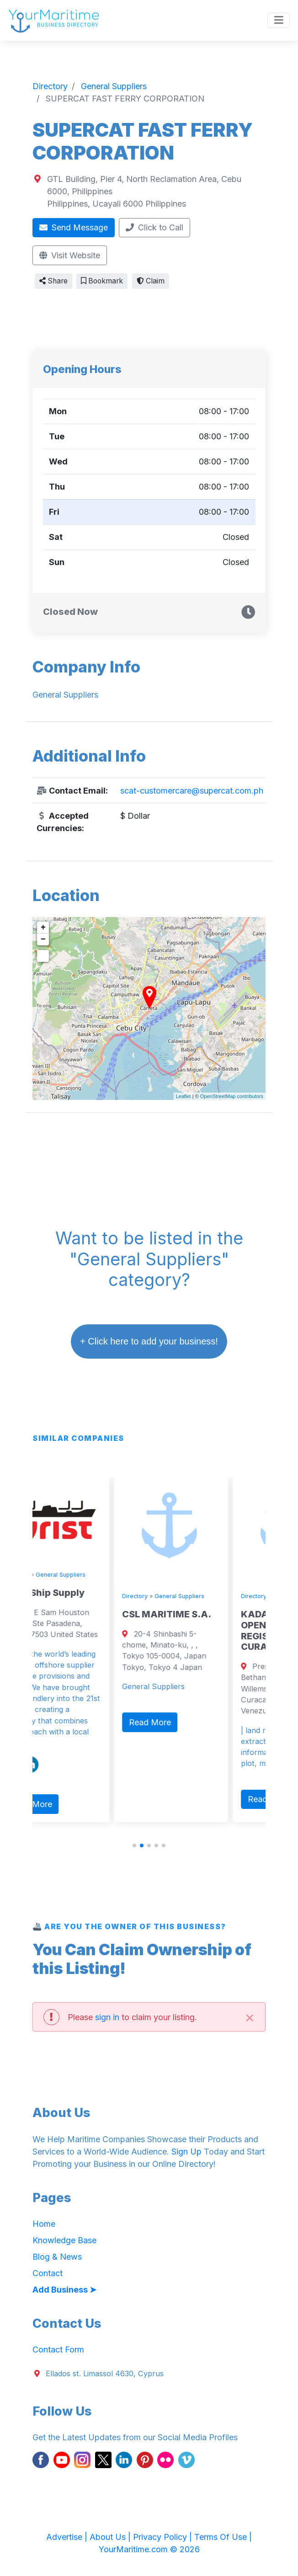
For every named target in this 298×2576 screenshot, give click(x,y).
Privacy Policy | (163, 2537)
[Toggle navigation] (278, 20)
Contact (47, 2273)
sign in (107, 2017)
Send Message (73, 227)
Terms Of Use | (223, 2537)
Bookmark (102, 281)
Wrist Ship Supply (80, 1592)
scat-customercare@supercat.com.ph (191, 790)
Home (43, 2224)
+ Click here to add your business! (149, 1341)
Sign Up (186, 2151)
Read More (67, 1804)
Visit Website (70, 255)
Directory (52, 1574)
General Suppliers (97, 1574)
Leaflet (183, 1096)
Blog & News (57, 2256)
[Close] (249, 2017)
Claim (151, 281)
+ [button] (43, 927)
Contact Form (58, 2349)
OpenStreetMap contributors (231, 1096)
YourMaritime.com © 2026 (149, 2549)
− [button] (43, 939)
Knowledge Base (64, 2240)
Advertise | (68, 2537)
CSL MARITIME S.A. (202, 1614)
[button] (134, 1845)
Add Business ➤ (64, 2289)
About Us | (111, 2537)
